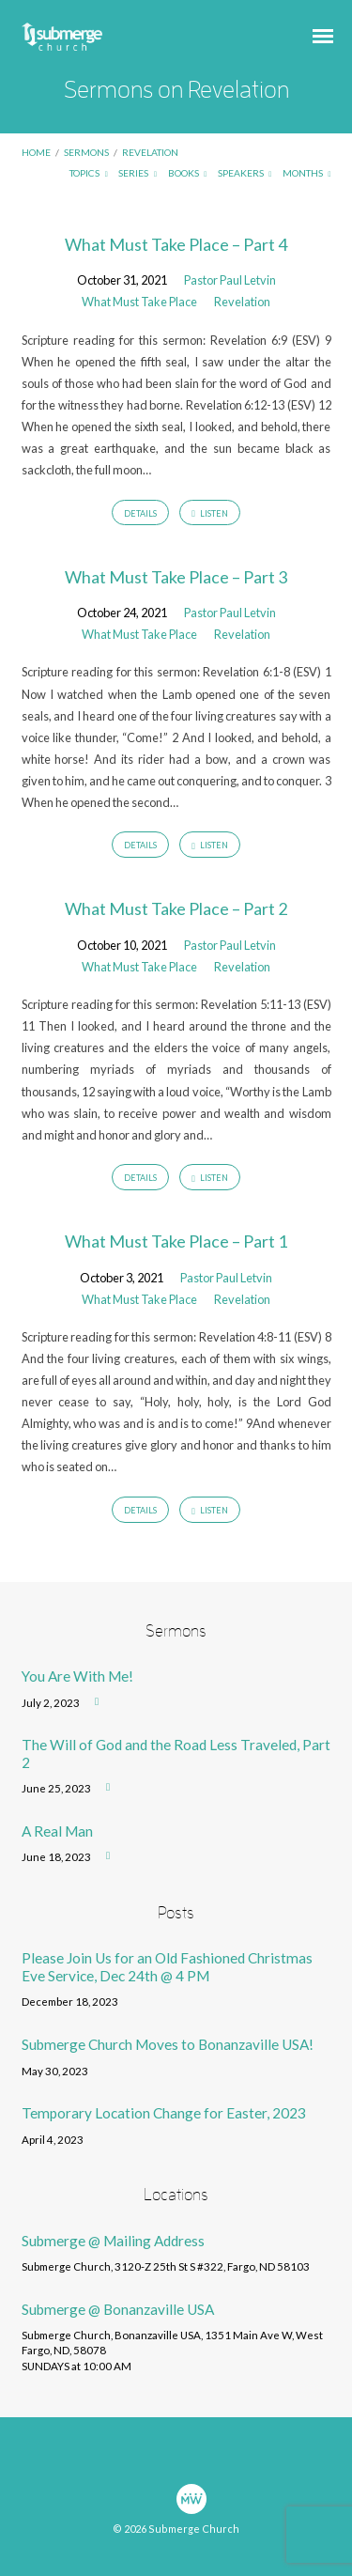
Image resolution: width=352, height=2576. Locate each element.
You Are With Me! (77, 1676)
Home (36, 152)
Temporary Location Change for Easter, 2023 (164, 2112)
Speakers (245, 172)
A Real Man (57, 1831)
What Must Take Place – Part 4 (176, 244)
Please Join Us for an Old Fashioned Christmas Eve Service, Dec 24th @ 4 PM (167, 1966)
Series (137, 172)
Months (307, 172)
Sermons (86, 152)
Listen (209, 514)
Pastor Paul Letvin (230, 279)
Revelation (150, 152)
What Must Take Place (139, 301)
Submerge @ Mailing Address (113, 2240)
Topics (88, 172)
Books (187, 172)
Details (140, 513)
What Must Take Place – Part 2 (176, 908)
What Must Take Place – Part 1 (176, 1241)
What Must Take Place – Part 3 (176, 576)
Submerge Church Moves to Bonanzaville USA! (168, 2044)
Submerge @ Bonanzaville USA (118, 2309)
